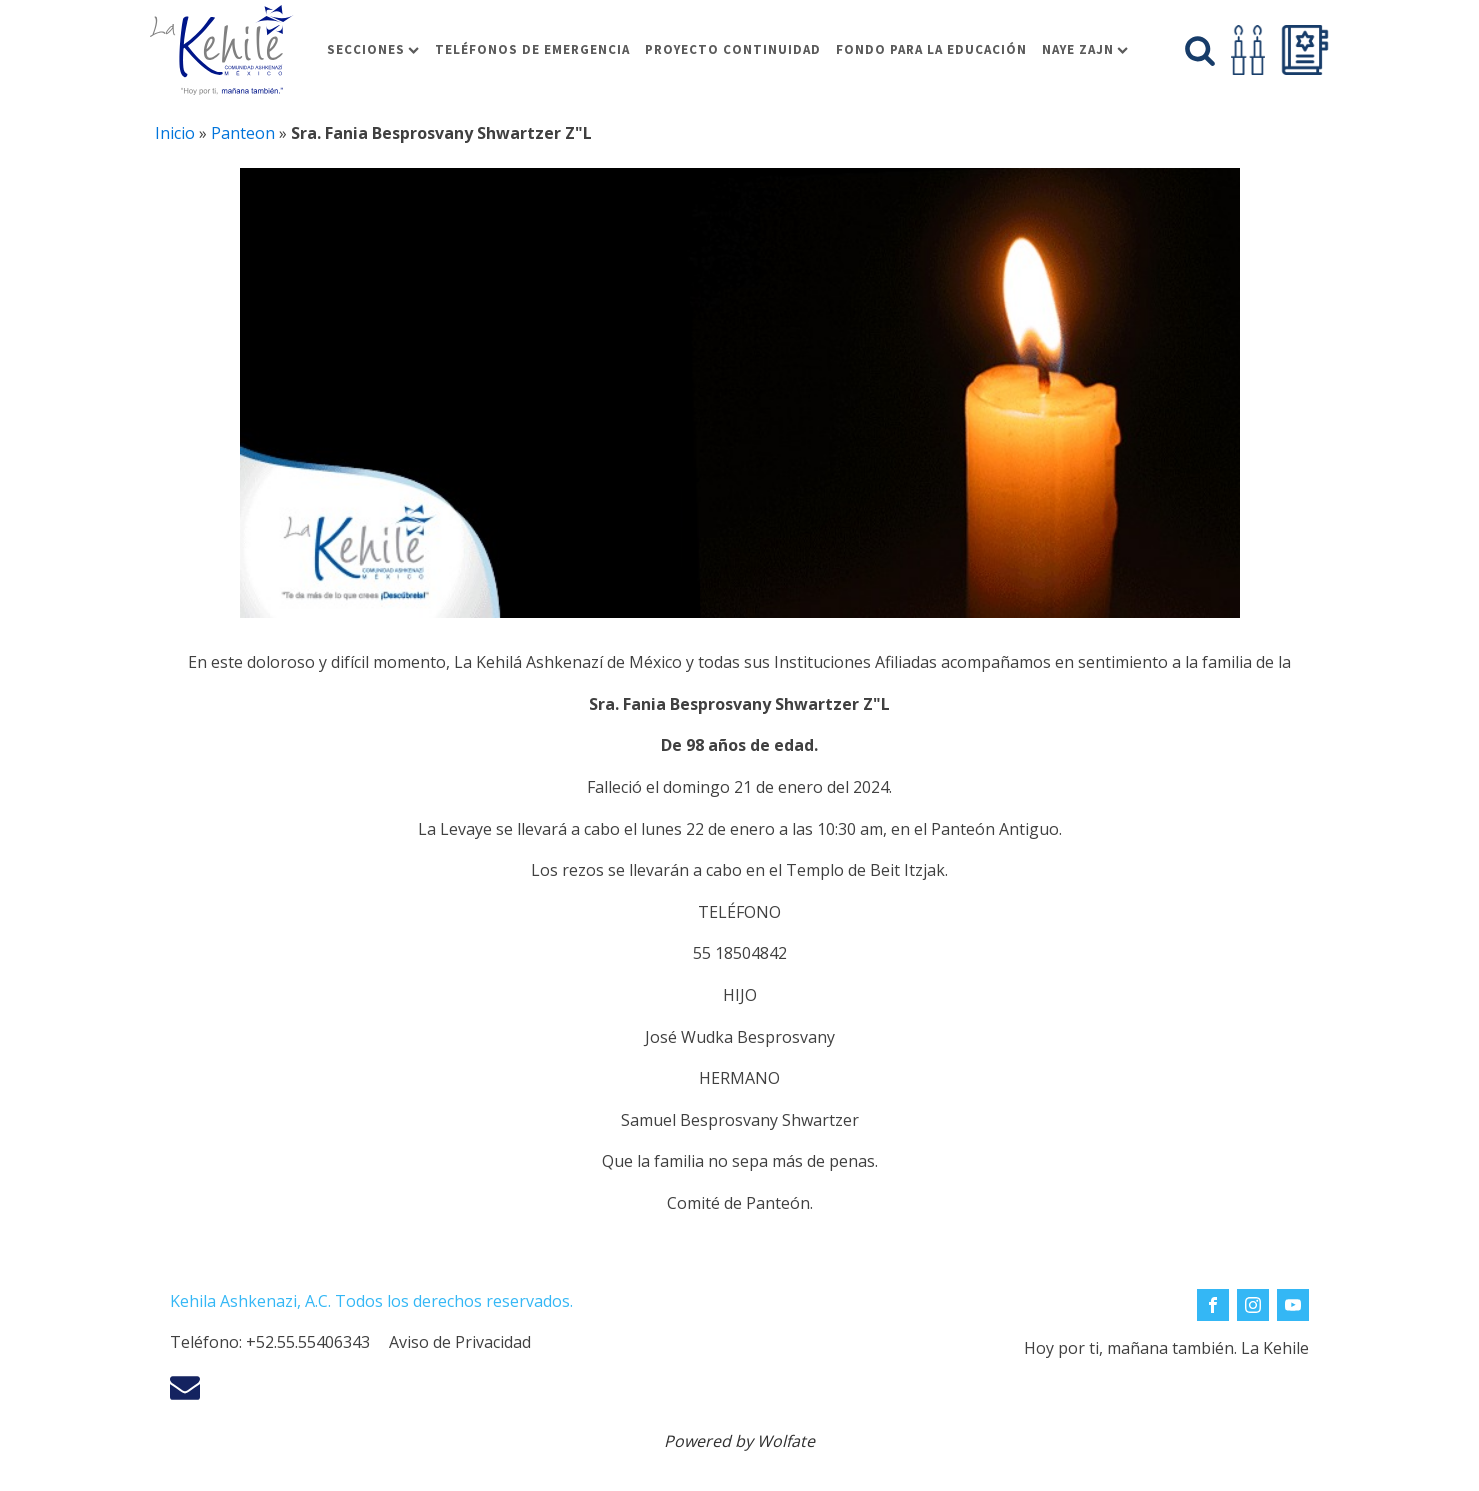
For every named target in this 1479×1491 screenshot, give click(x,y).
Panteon (243, 133)
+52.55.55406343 (308, 1342)
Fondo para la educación (931, 49)
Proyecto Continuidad (733, 49)
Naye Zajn (1085, 49)
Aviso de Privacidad (460, 1342)
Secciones (373, 49)
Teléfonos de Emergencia (532, 49)
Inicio (175, 133)
